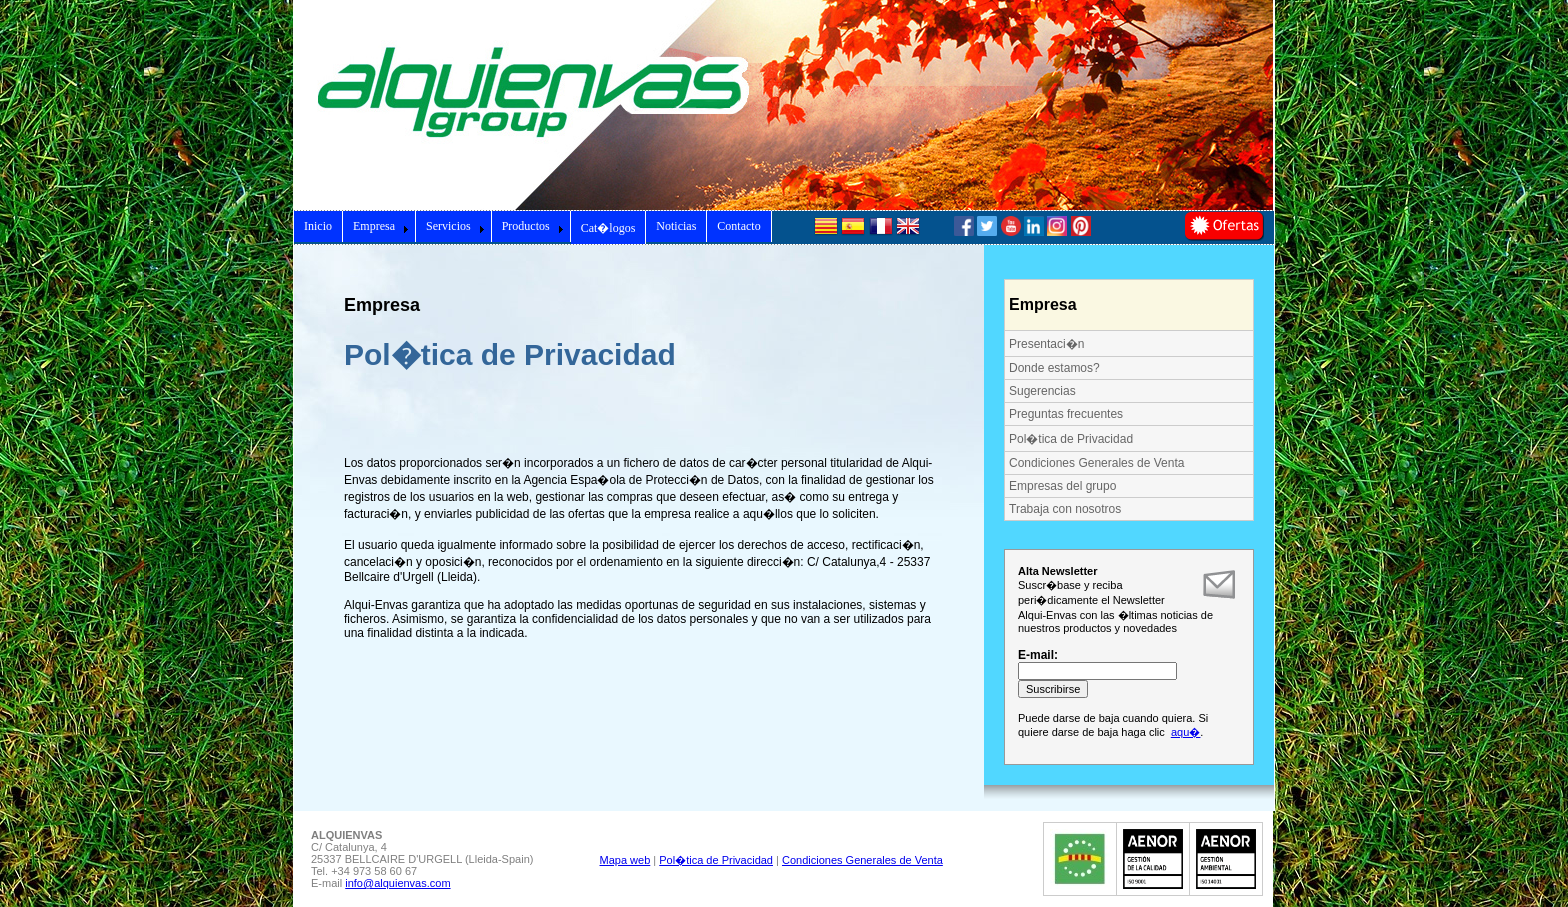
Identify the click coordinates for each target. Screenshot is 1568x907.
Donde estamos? (1054, 368)
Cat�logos (608, 228)
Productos (533, 226)
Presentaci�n (1046, 344)
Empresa (381, 226)
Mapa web (625, 860)
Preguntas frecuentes (1066, 414)
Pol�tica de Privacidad (1071, 439)
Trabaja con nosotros (1065, 509)
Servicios (455, 226)
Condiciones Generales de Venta (1096, 463)
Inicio (318, 226)
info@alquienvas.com (397, 883)
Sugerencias (1042, 391)
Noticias (676, 226)
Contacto (738, 226)
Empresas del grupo (1062, 486)
